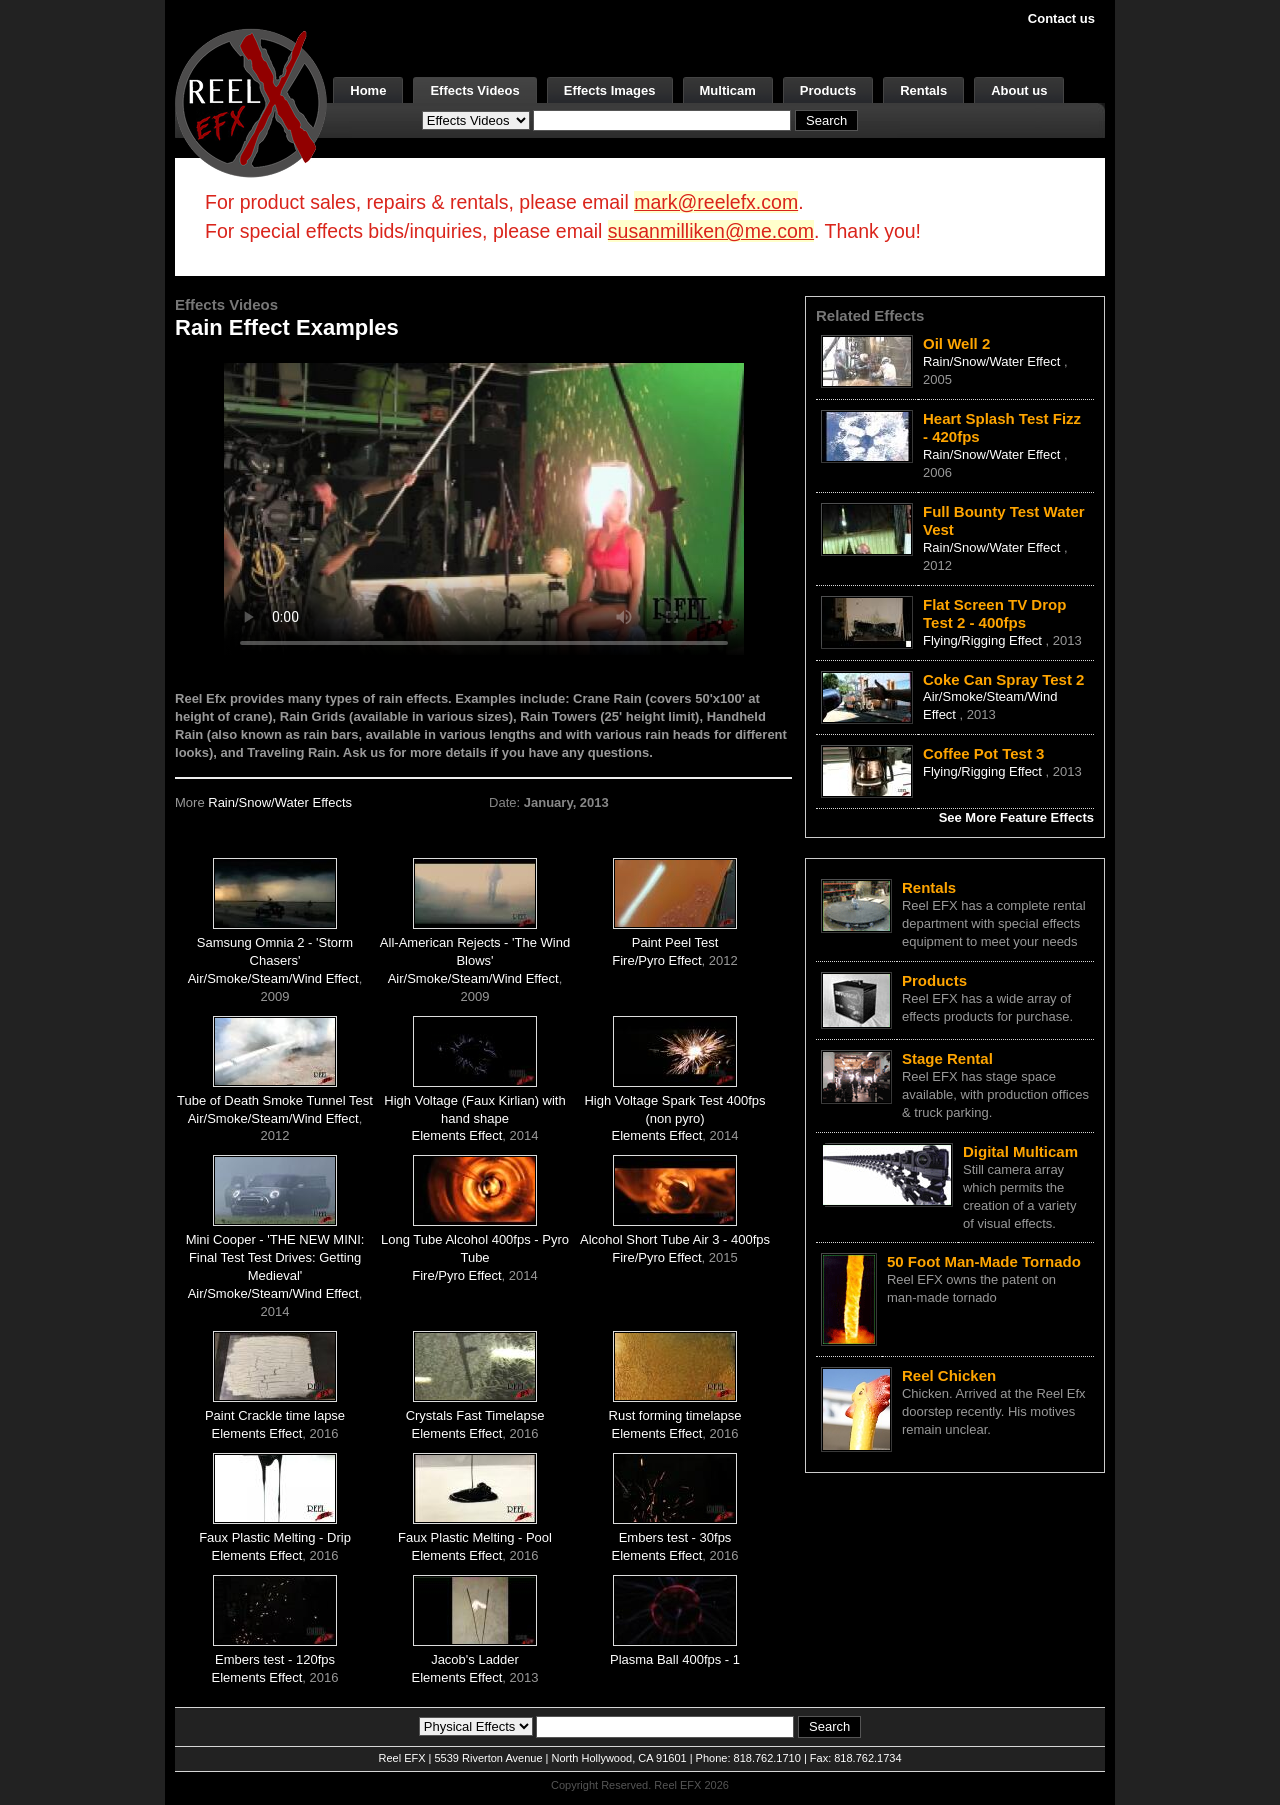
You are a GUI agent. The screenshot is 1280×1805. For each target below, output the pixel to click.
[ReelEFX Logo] (251, 101)
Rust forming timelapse (675, 1415)
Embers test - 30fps (675, 1537)
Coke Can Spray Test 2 (1003, 679)
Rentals (923, 90)
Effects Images (610, 90)
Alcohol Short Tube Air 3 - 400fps (675, 1239)
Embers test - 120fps (275, 1659)
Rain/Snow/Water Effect (993, 361)
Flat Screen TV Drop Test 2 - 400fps (994, 613)
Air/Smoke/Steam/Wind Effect (273, 978)
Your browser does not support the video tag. (484, 508)
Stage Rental (947, 1058)
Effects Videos (474, 90)
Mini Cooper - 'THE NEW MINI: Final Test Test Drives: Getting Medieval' (275, 1257)
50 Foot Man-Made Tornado (984, 1261)
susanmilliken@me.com (711, 231)
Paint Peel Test (675, 942)
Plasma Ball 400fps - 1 (675, 1659)
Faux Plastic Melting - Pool (475, 1537)
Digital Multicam (1020, 1151)
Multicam (728, 90)
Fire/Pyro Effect (656, 960)
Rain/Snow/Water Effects (280, 802)
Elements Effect (457, 1135)
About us (1019, 90)
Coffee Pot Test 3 (983, 753)
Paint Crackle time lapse (275, 1415)
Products (828, 90)
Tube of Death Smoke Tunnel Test (275, 1100)
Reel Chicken (949, 1375)
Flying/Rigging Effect (984, 640)
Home (368, 90)
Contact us (1061, 18)
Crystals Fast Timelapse (475, 1415)
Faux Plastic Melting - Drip (275, 1537)
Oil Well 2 (956, 343)
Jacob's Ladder (475, 1659)
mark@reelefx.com (716, 202)
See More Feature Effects (1016, 817)
